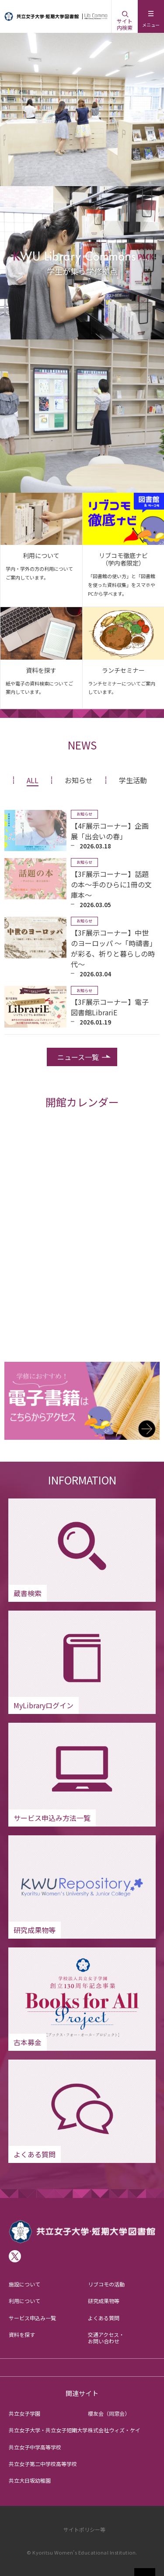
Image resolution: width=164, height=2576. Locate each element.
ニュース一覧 (78, 1057)
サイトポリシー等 (84, 2529)
